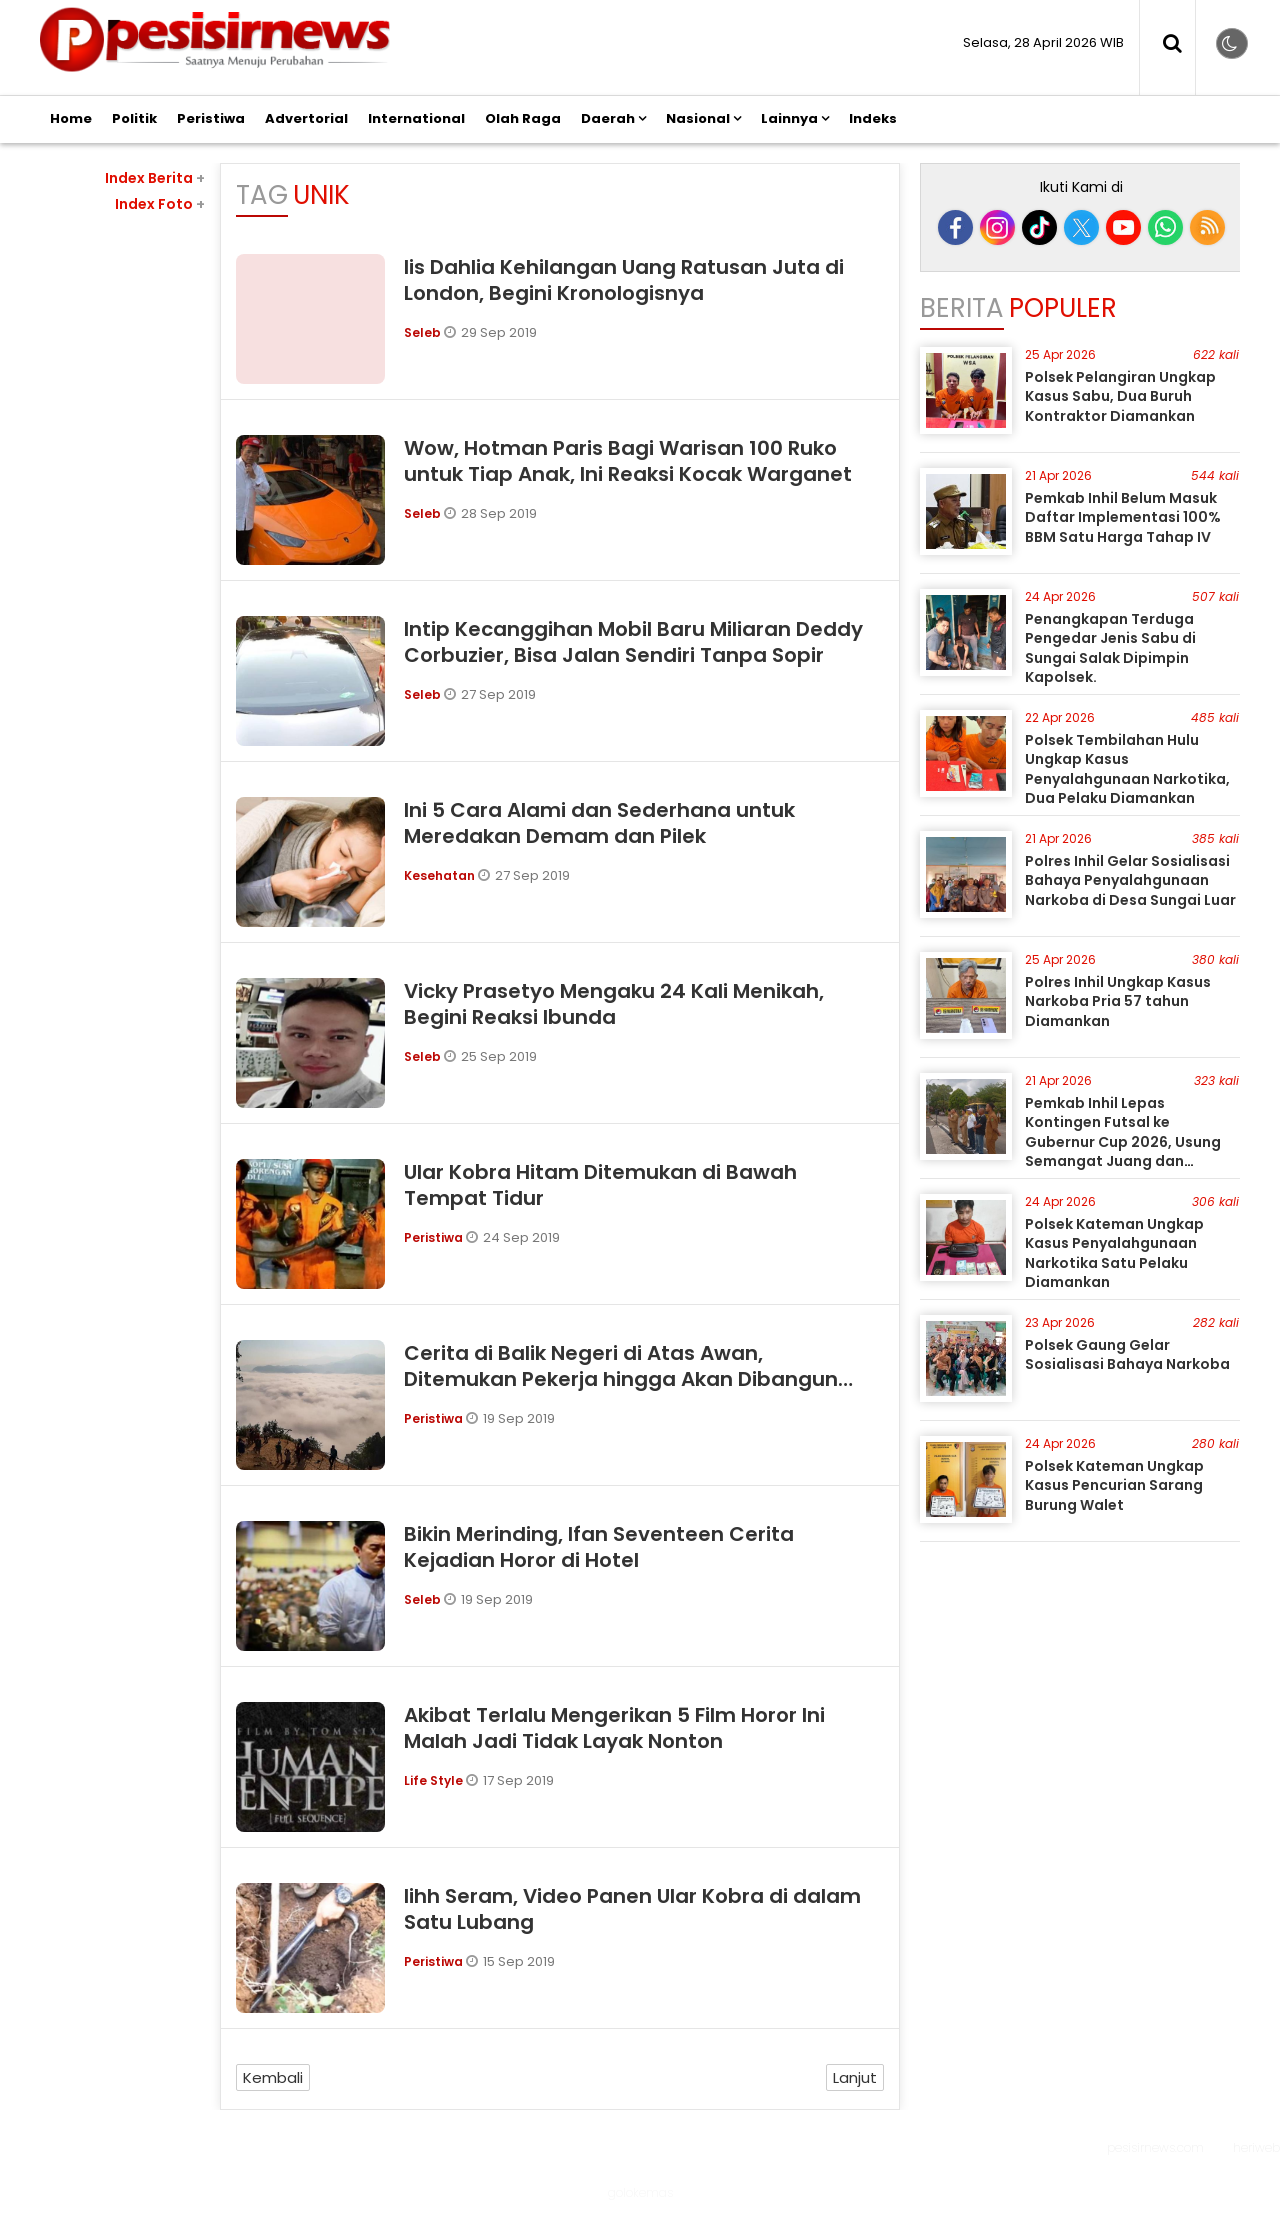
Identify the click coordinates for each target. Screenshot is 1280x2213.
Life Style (435, 1780)
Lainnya (789, 118)
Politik (134, 118)
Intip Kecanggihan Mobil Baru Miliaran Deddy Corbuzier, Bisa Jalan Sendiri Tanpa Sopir (633, 642)
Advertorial (306, 118)
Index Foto (160, 204)
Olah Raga (523, 118)
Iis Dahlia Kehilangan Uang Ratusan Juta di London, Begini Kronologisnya (624, 280)
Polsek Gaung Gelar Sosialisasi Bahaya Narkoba (1127, 1355)
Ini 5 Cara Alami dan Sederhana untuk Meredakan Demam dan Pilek (599, 823)
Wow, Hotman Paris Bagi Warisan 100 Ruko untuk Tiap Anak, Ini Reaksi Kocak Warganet (628, 461)
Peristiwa (211, 118)
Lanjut (855, 2077)
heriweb (1256, 2147)
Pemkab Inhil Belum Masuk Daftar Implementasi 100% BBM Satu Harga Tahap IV (1123, 517)
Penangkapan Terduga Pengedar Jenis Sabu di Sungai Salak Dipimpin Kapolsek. (1110, 648)
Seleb (424, 332)
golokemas (640, 2192)
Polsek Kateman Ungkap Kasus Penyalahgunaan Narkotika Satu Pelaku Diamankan (1114, 1253)
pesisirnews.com (1155, 2147)
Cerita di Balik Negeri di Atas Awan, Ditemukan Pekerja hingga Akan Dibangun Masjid (621, 1379)
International (416, 118)
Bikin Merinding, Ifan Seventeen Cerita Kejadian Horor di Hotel (599, 1547)
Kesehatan (441, 875)
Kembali (273, 2077)
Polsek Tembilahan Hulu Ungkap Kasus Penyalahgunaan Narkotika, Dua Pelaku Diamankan (1127, 769)
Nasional (698, 118)
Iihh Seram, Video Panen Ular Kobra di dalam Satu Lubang (632, 1909)
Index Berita (155, 178)
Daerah (608, 118)
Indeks (873, 118)
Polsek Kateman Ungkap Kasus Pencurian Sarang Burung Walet (1114, 1485)
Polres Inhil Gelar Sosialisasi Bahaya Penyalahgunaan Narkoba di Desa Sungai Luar (1130, 880)
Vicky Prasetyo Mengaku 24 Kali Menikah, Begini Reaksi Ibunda (614, 1004)
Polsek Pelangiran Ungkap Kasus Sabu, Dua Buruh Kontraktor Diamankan (1120, 396)
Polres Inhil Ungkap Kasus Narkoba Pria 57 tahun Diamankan (1118, 1001)
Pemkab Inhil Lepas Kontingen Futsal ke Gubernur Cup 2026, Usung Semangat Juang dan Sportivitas (1123, 1142)
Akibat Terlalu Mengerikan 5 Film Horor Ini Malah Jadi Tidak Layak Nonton (614, 1728)
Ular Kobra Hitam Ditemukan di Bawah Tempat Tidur (600, 1185)
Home (71, 118)
